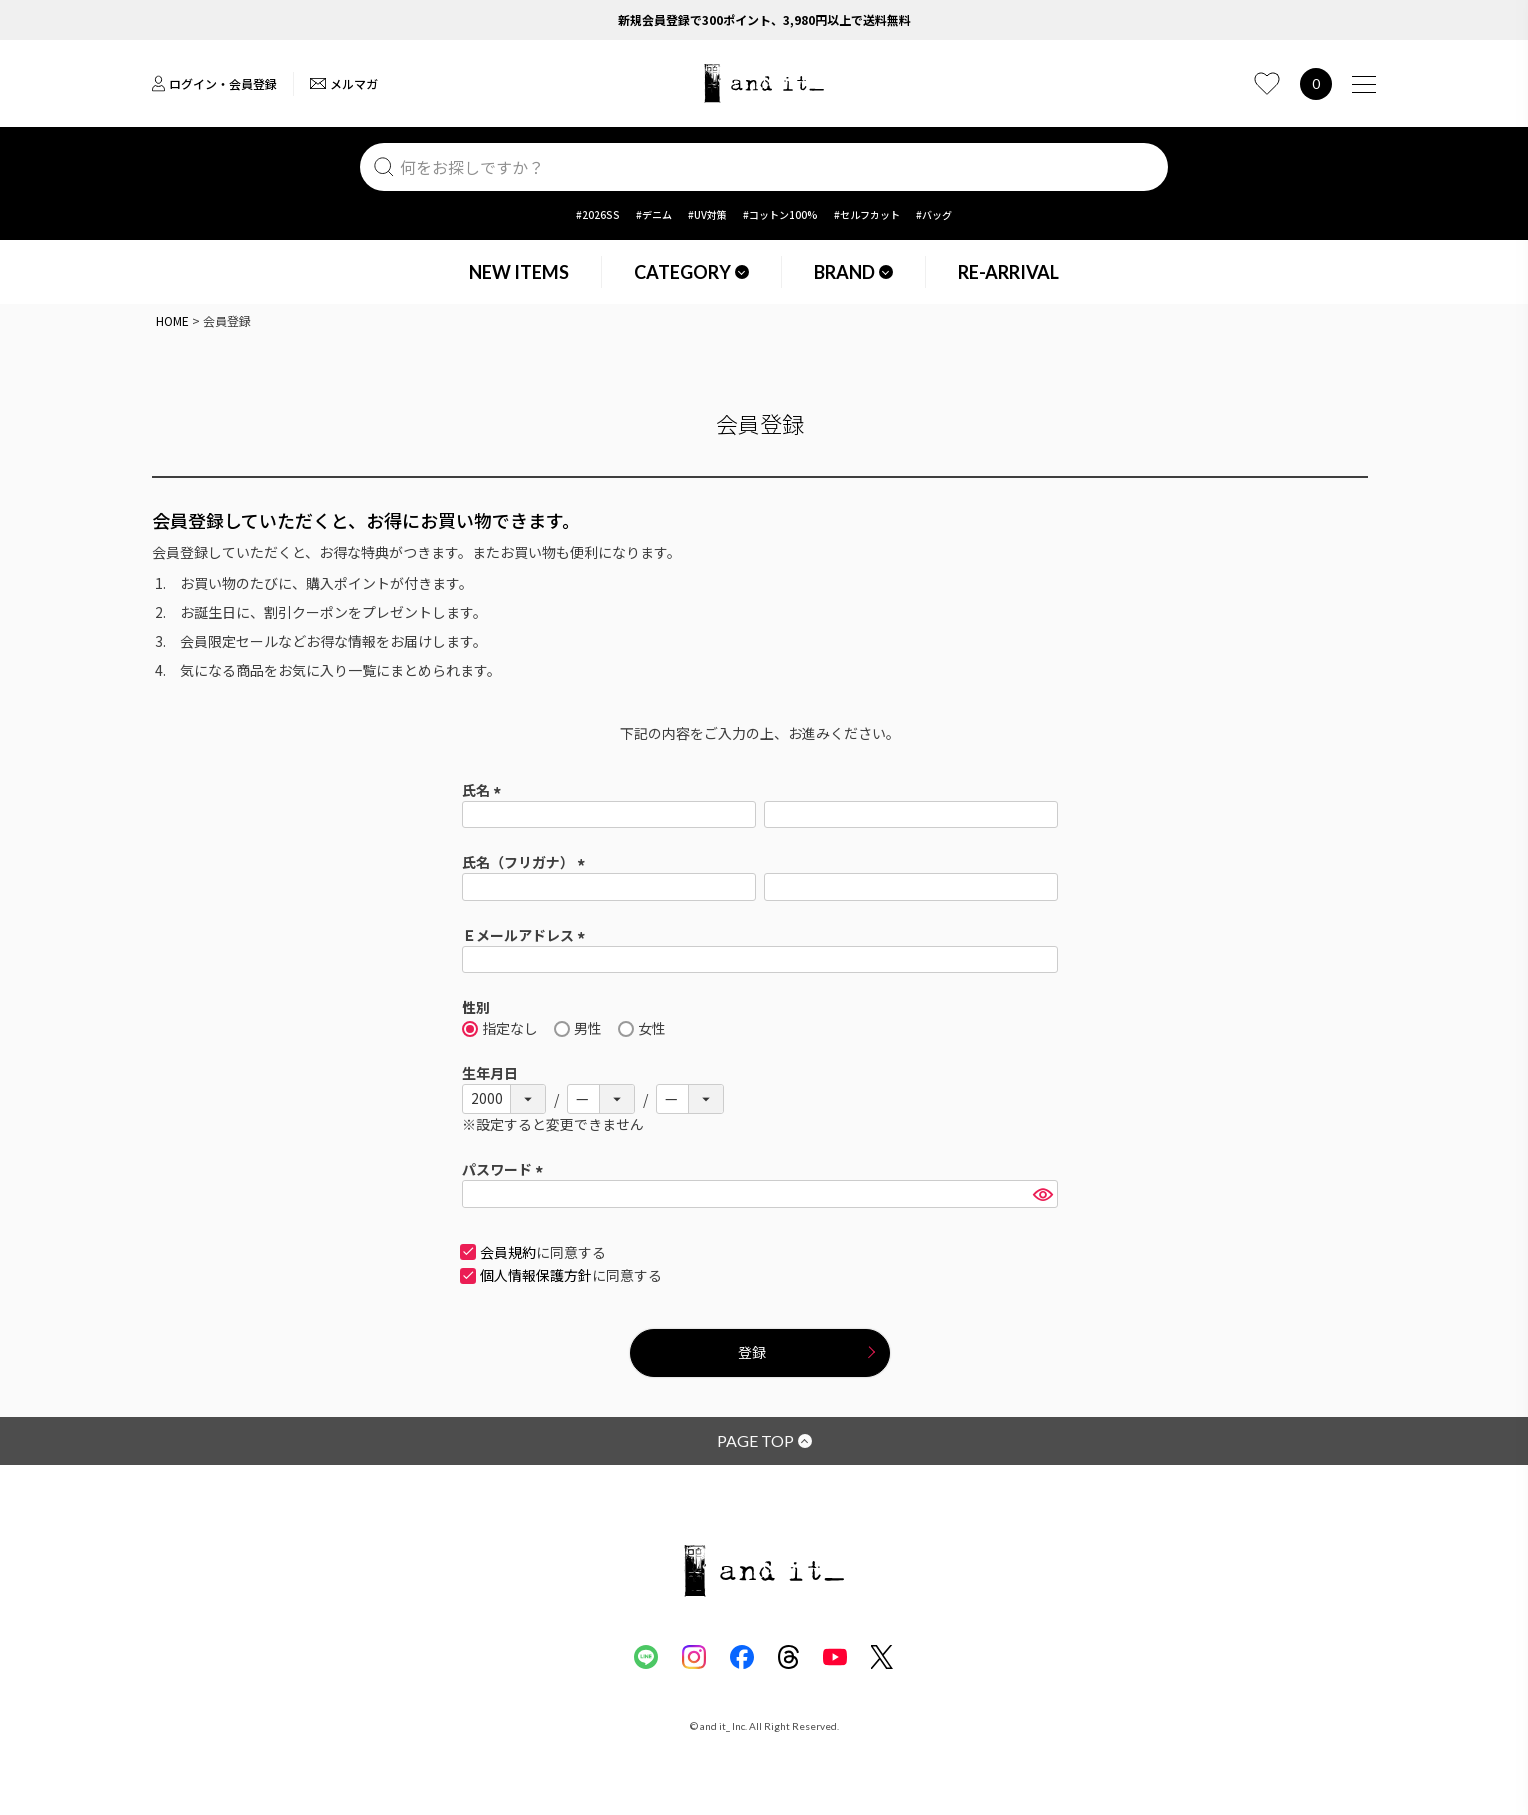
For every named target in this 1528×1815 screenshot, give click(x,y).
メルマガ (344, 83)
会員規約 (508, 1252)
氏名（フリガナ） (526, 862)
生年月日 (490, 1073)
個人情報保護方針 (536, 1275)
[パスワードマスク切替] (1042, 1194)
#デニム (654, 214)
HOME (172, 320)
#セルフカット (867, 214)
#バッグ (934, 214)
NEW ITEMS (519, 272)
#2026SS (598, 214)
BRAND (853, 272)
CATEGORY (691, 272)
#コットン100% (780, 214)
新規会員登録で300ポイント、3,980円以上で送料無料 (764, 19)
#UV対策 (707, 214)
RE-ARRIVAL (1008, 272)
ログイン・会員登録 (214, 83)
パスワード (505, 1169)
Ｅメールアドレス (526, 935)
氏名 (484, 790)
